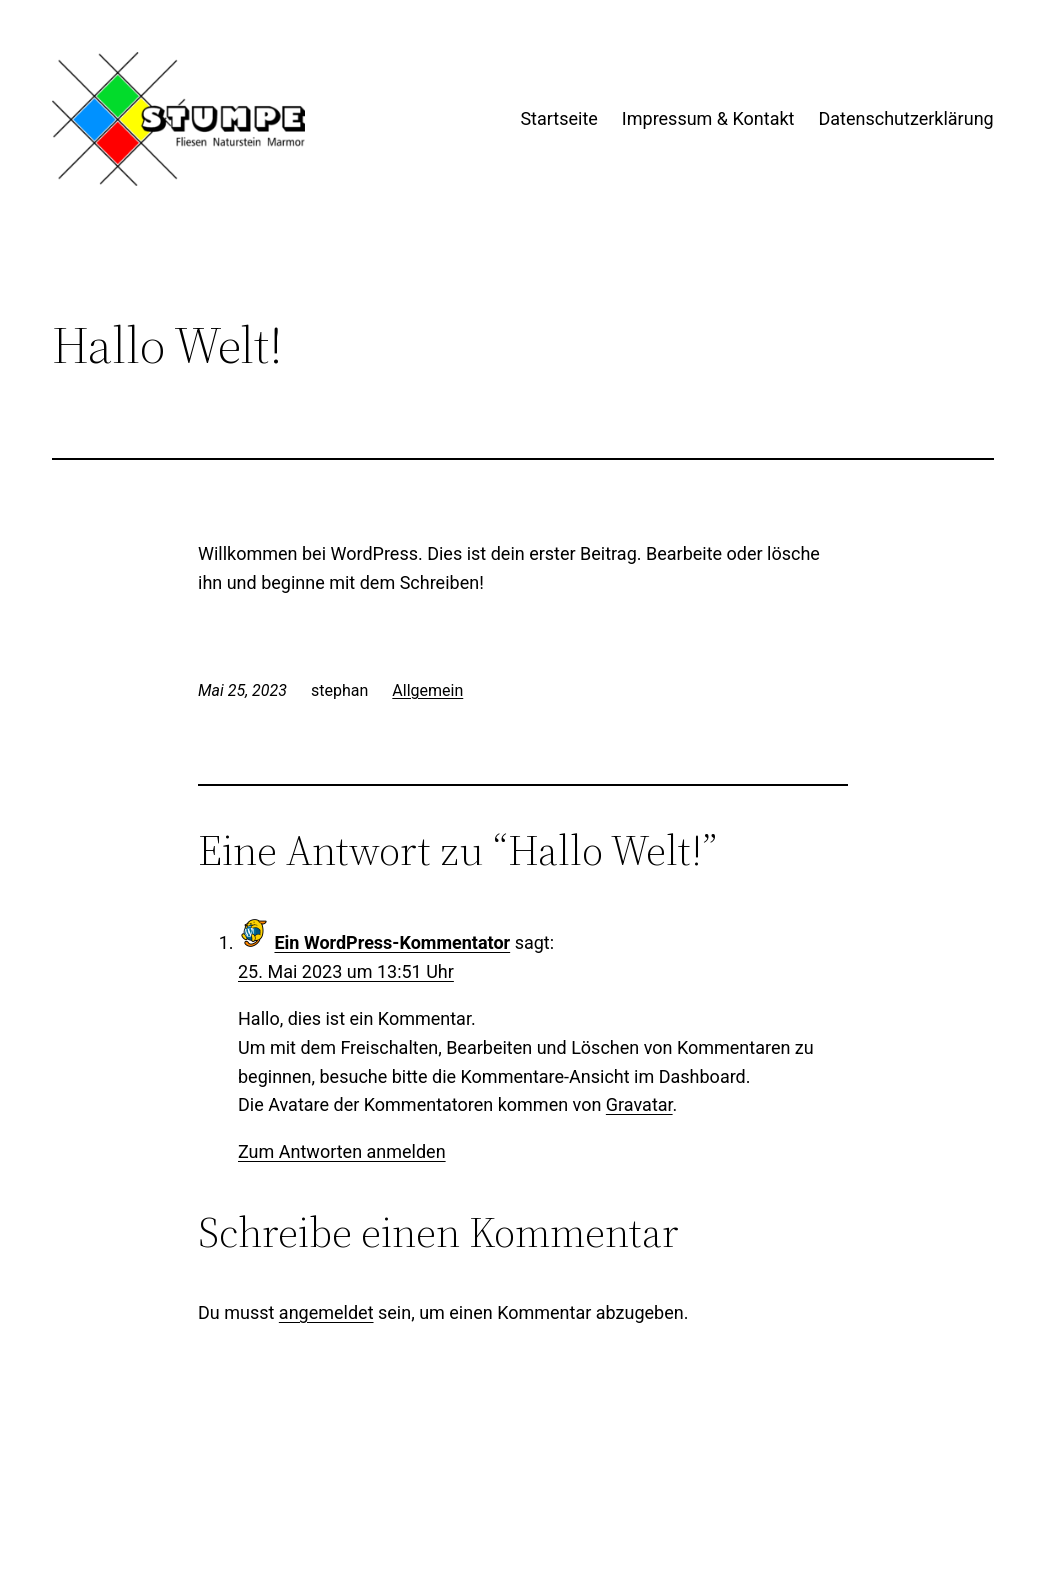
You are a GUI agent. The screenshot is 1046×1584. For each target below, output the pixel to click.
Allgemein (427, 690)
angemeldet (326, 1312)
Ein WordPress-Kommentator (392, 942)
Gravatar (639, 1104)
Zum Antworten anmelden (342, 1151)
